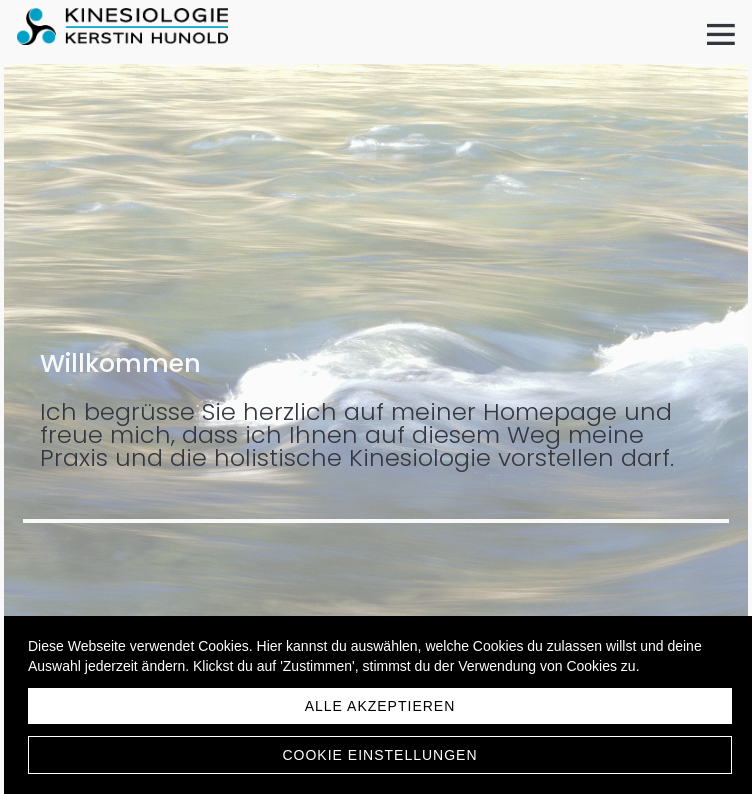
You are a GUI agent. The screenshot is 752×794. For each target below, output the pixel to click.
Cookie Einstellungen (379, 755)
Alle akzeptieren (380, 706)
